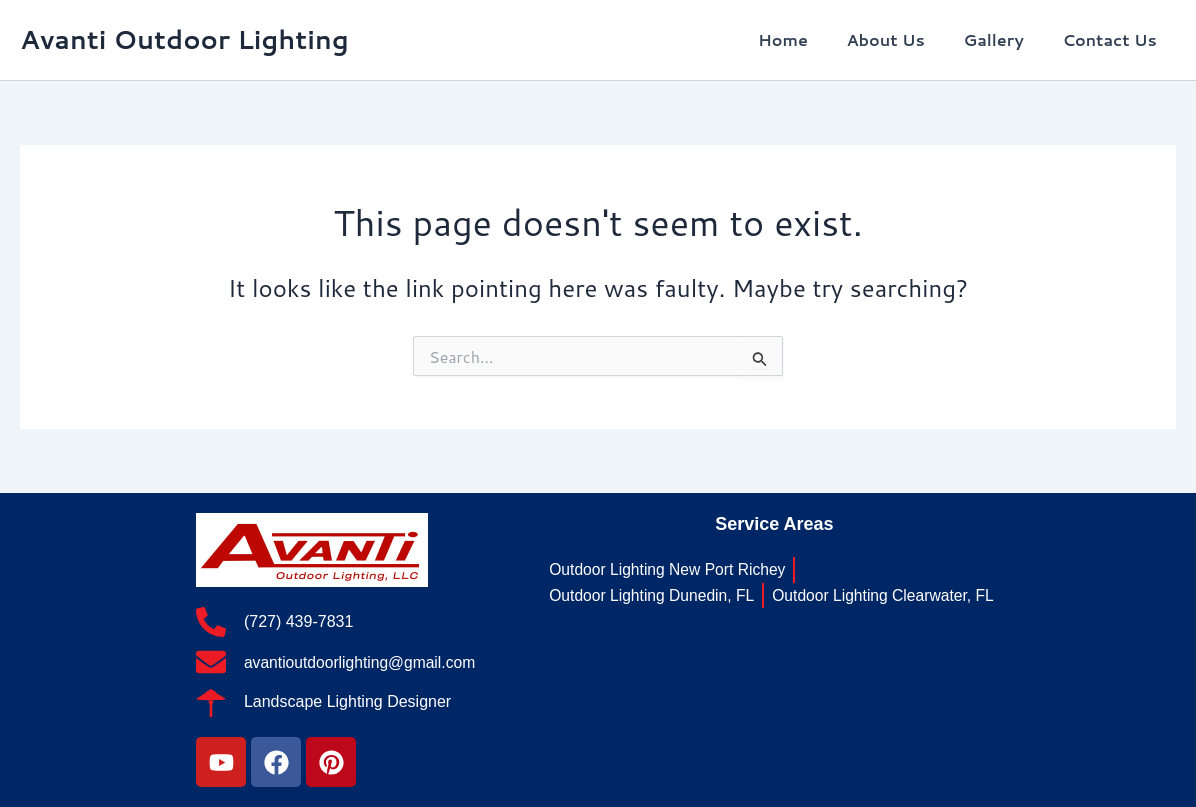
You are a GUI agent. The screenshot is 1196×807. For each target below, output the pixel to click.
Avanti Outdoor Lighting (184, 39)
